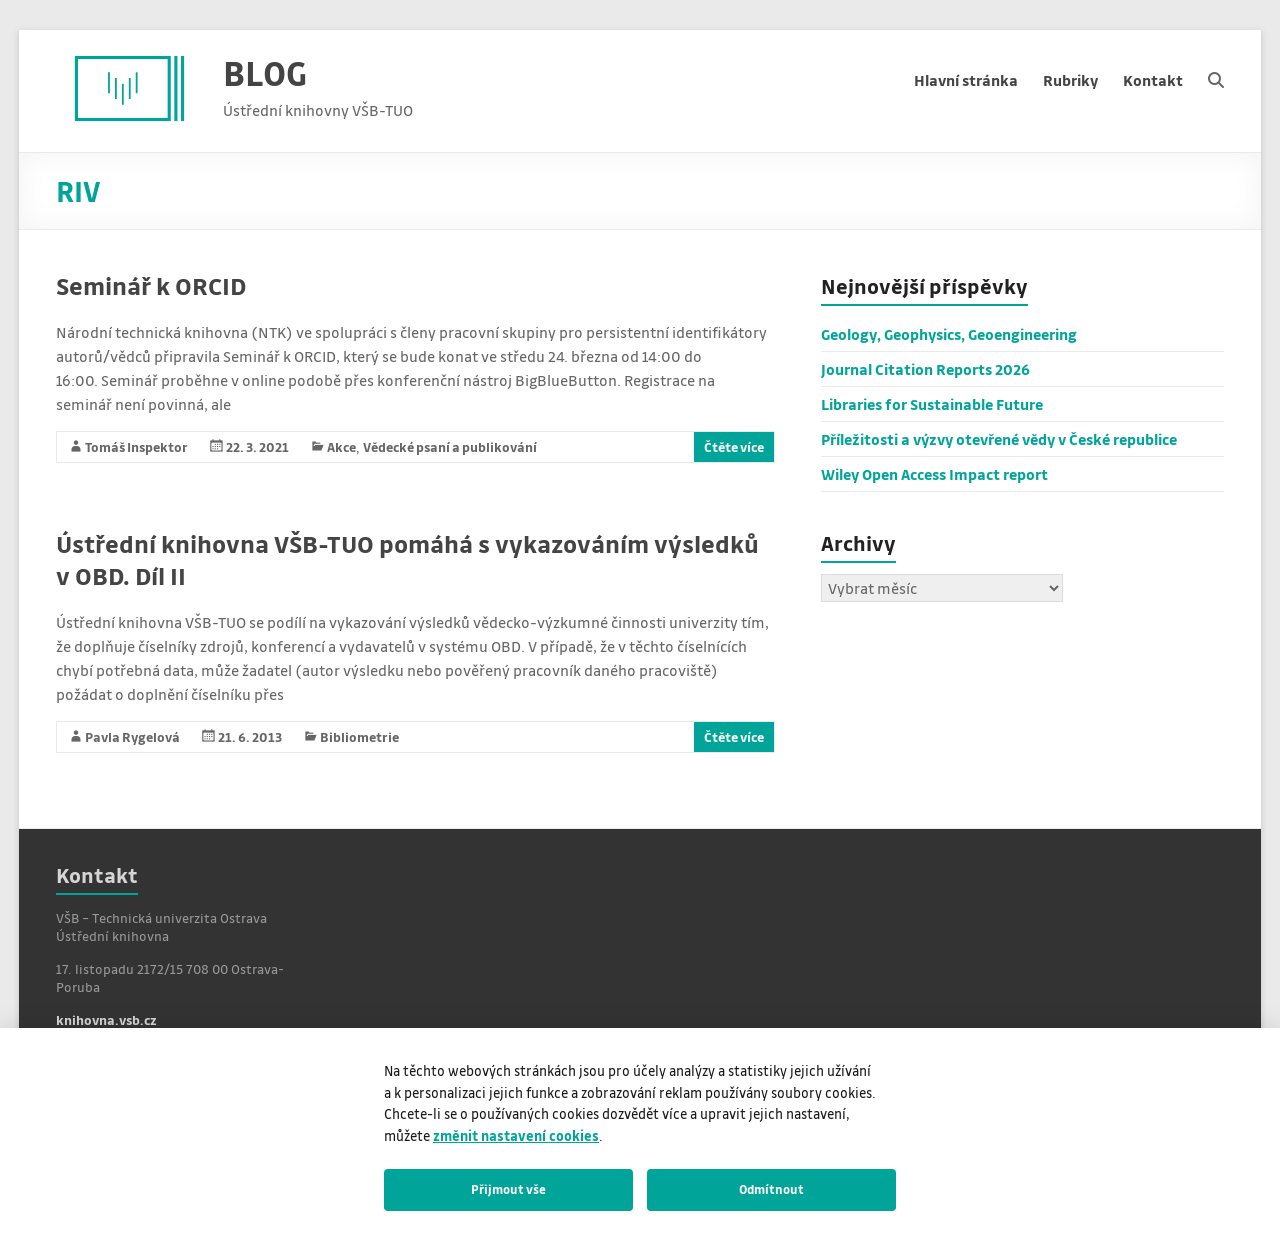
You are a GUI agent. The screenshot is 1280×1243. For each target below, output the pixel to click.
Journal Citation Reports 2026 (925, 369)
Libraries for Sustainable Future (932, 404)
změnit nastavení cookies (516, 1135)
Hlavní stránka (966, 80)
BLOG (265, 72)
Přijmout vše (508, 1189)
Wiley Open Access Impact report (934, 474)
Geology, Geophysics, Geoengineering (949, 334)
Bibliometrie (359, 736)
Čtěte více (734, 446)
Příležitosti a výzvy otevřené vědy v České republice (999, 439)
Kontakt (1153, 80)
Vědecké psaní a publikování (450, 446)
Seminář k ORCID (151, 285)
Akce (341, 446)
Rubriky (1070, 80)
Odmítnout (771, 1189)
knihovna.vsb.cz (106, 1019)
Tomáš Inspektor (136, 446)
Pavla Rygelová (132, 736)
